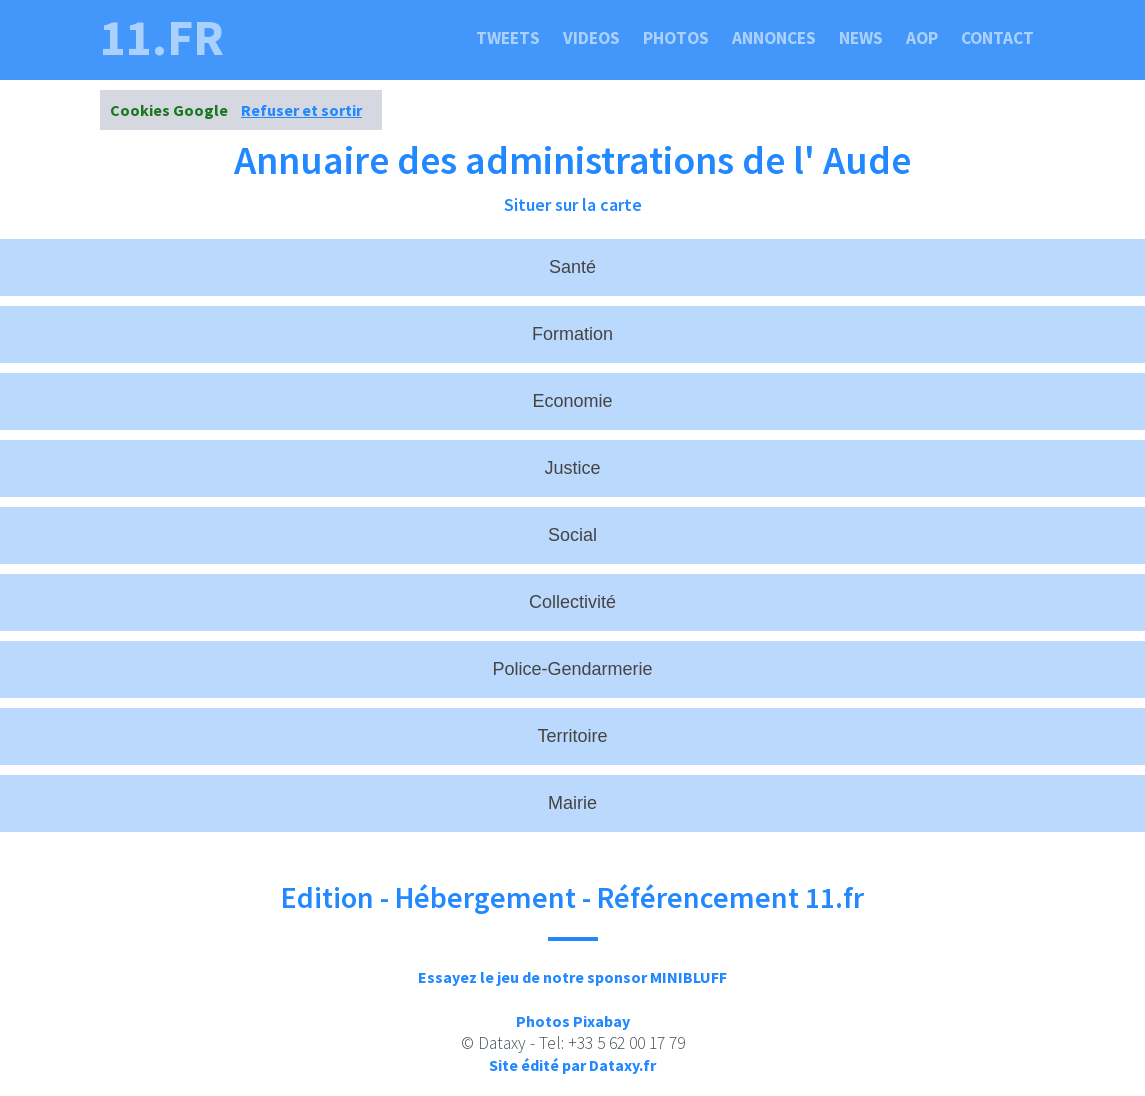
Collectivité (572, 602)
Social (572, 535)
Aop (922, 38)
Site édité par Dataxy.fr (572, 1065)
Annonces (774, 38)
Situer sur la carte (573, 204)
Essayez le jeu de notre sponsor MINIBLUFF (572, 977)
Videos (591, 38)
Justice (572, 468)
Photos (676, 38)
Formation (572, 334)
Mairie (572, 803)
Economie (572, 401)
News (861, 38)
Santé (572, 267)
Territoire (572, 736)
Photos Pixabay (573, 1021)
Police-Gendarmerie (572, 669)
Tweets (508, 38)
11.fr (162, 38)
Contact (997, 38)
